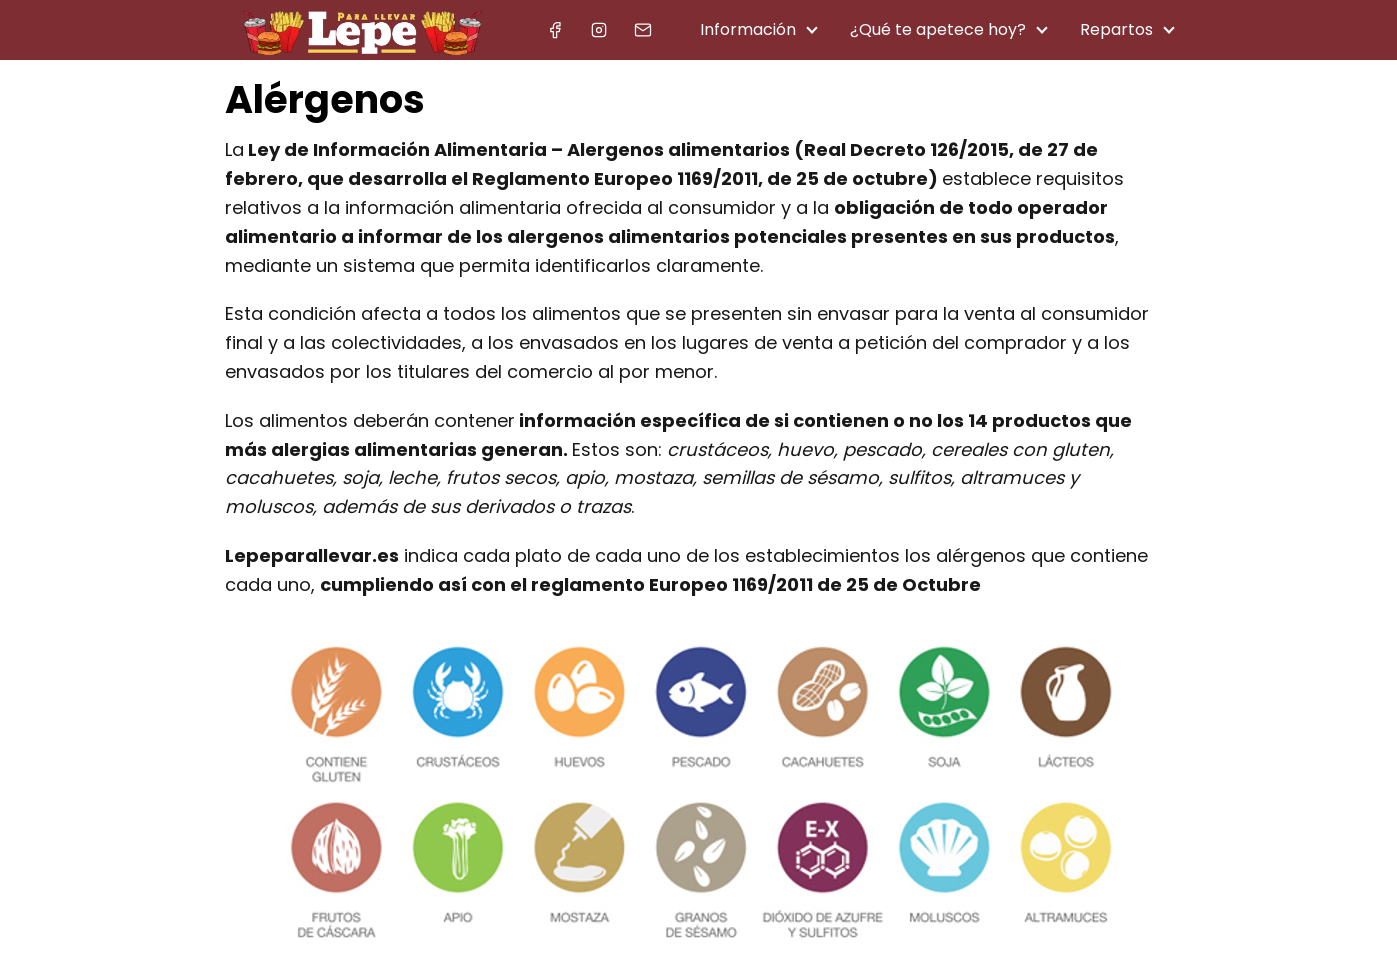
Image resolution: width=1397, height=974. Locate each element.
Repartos (1116, 29)
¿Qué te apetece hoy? (938, 29)
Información (748, 29)
